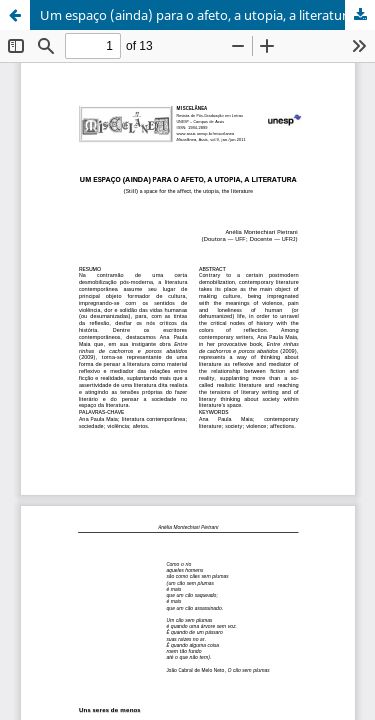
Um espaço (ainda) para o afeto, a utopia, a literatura (197, 15)
